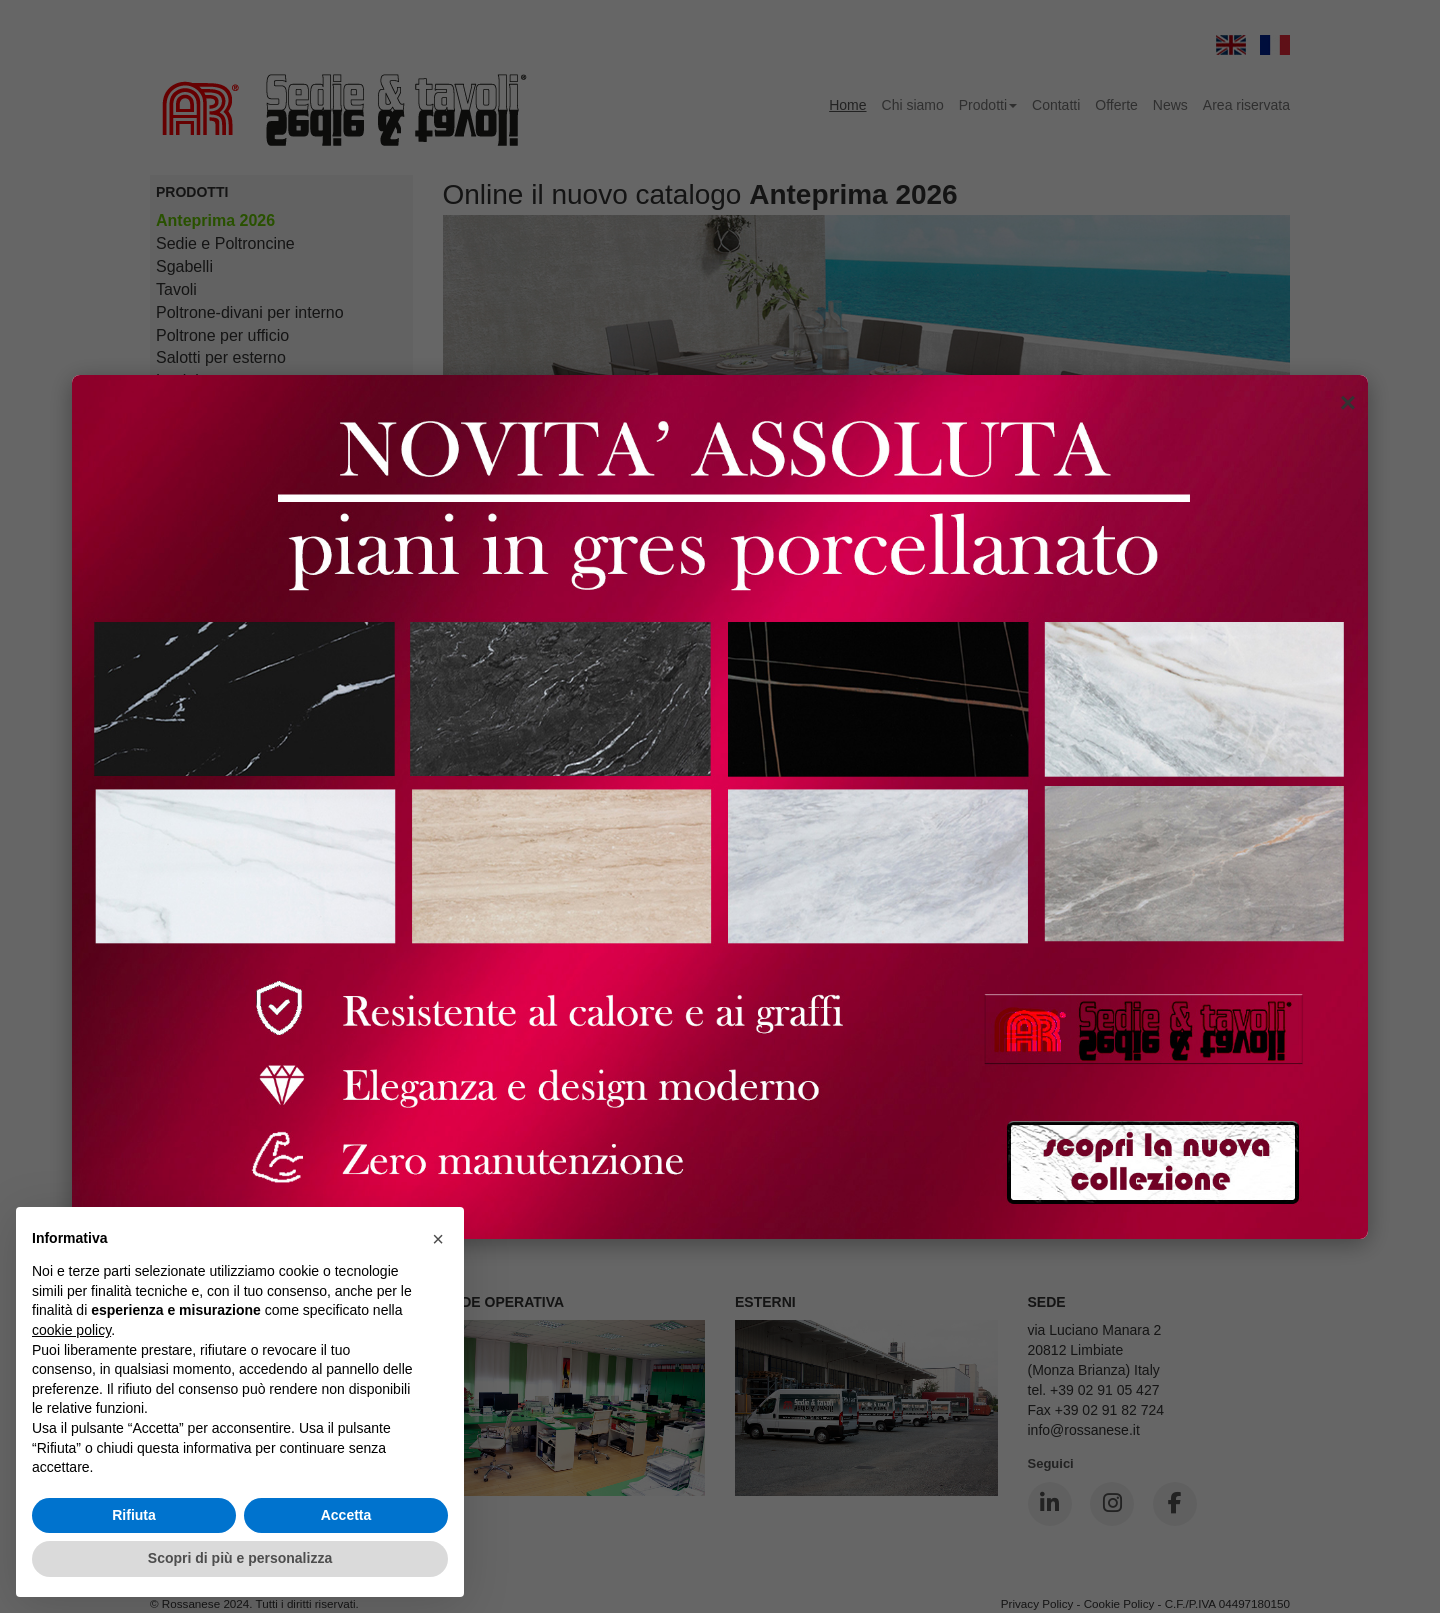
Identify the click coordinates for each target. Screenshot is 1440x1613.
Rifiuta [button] (134, 1515)
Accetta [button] (346, 1515)
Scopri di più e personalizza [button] (240, 1558)
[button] (438, 1239)
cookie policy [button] (71, 1330)
